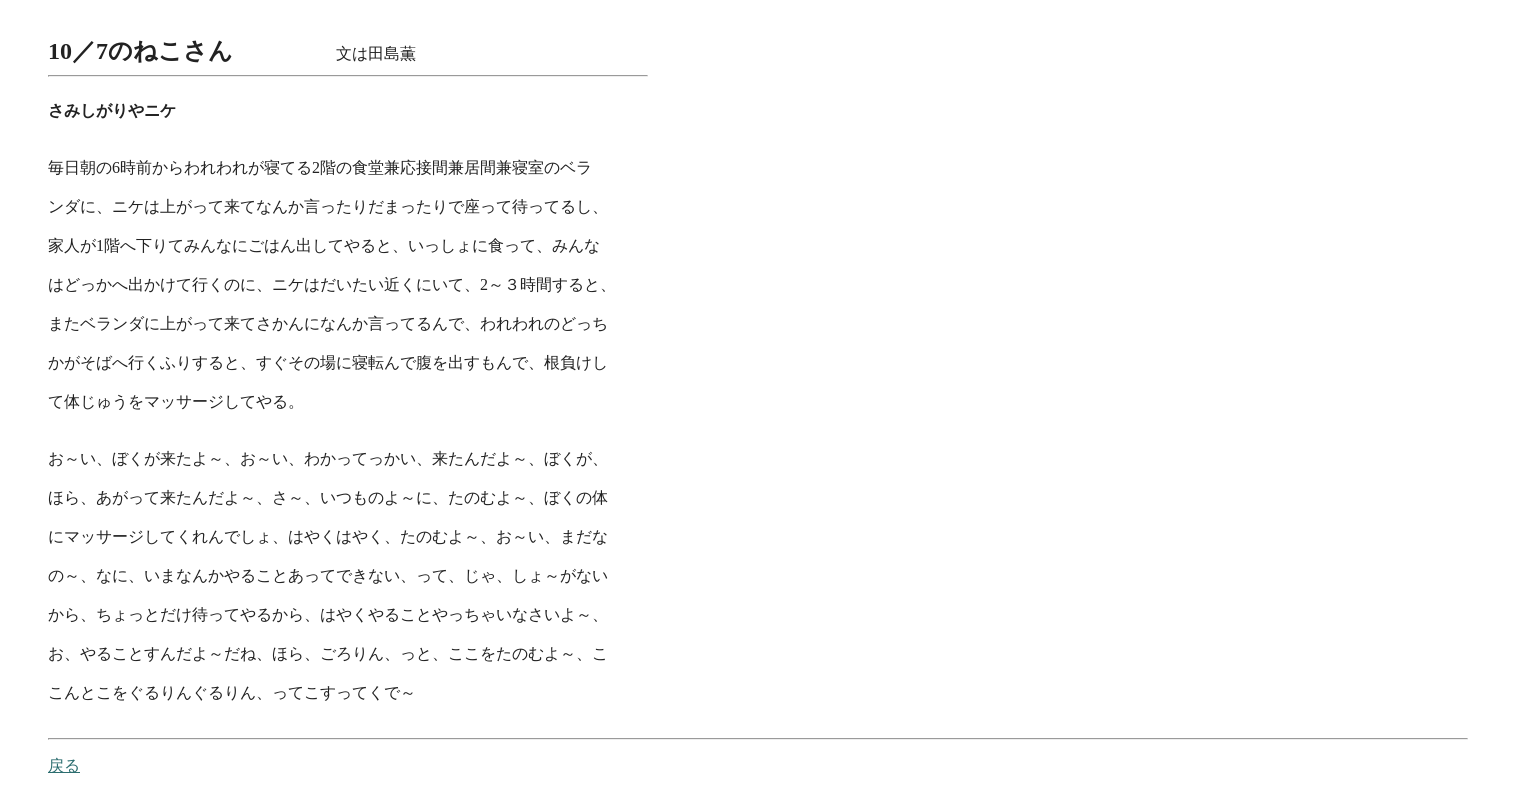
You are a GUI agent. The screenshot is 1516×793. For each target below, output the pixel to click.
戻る (64, 765)
